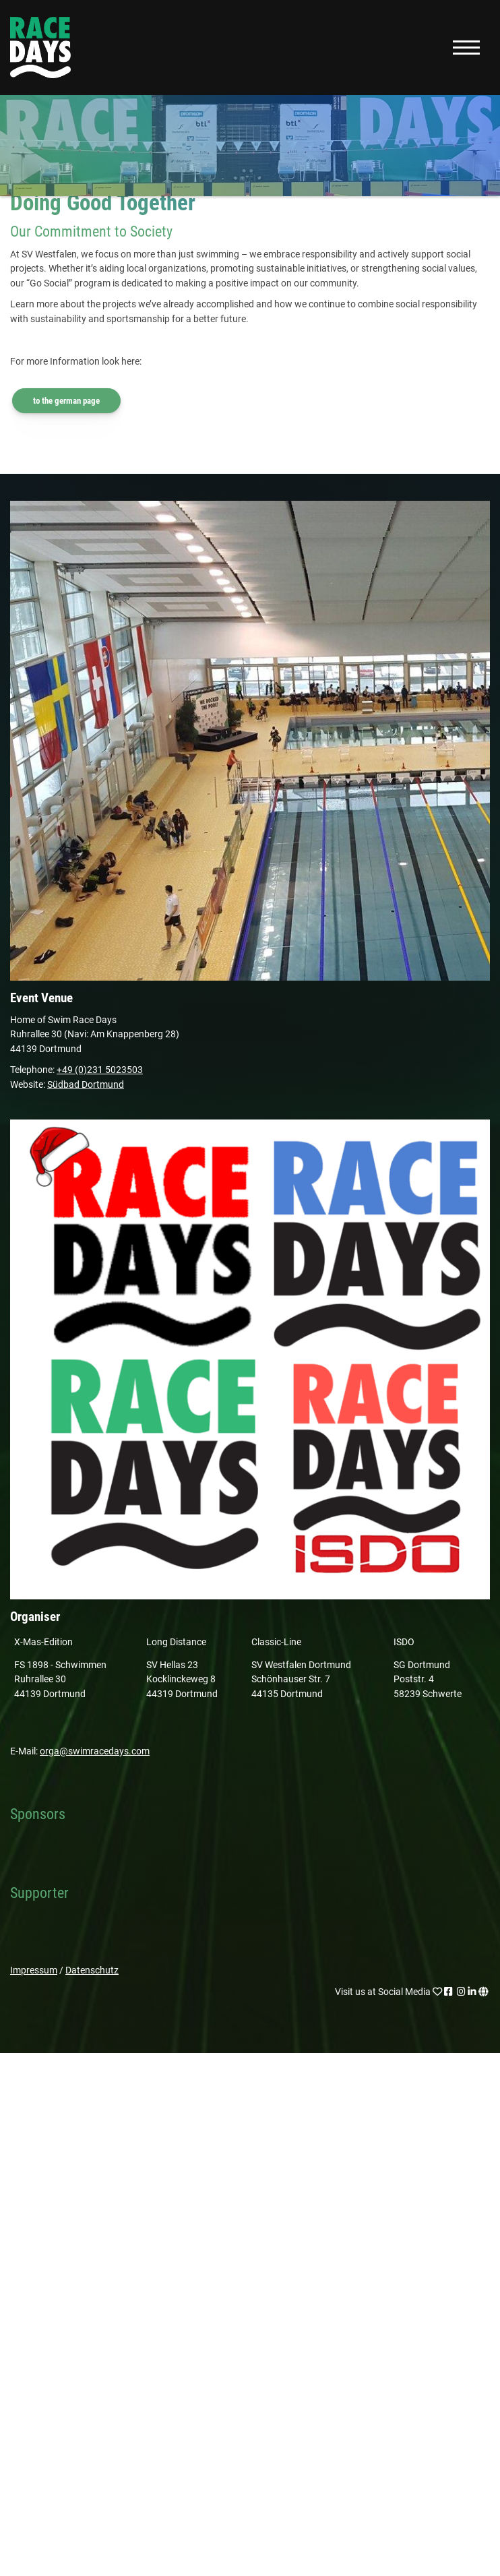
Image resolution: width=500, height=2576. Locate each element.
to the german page (66, 401)
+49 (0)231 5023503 (100, 1070)
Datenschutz (92, 1970)
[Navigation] (466, 47)
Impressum (33, 1970)
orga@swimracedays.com (95, 1751)
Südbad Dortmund (85, 1085)
